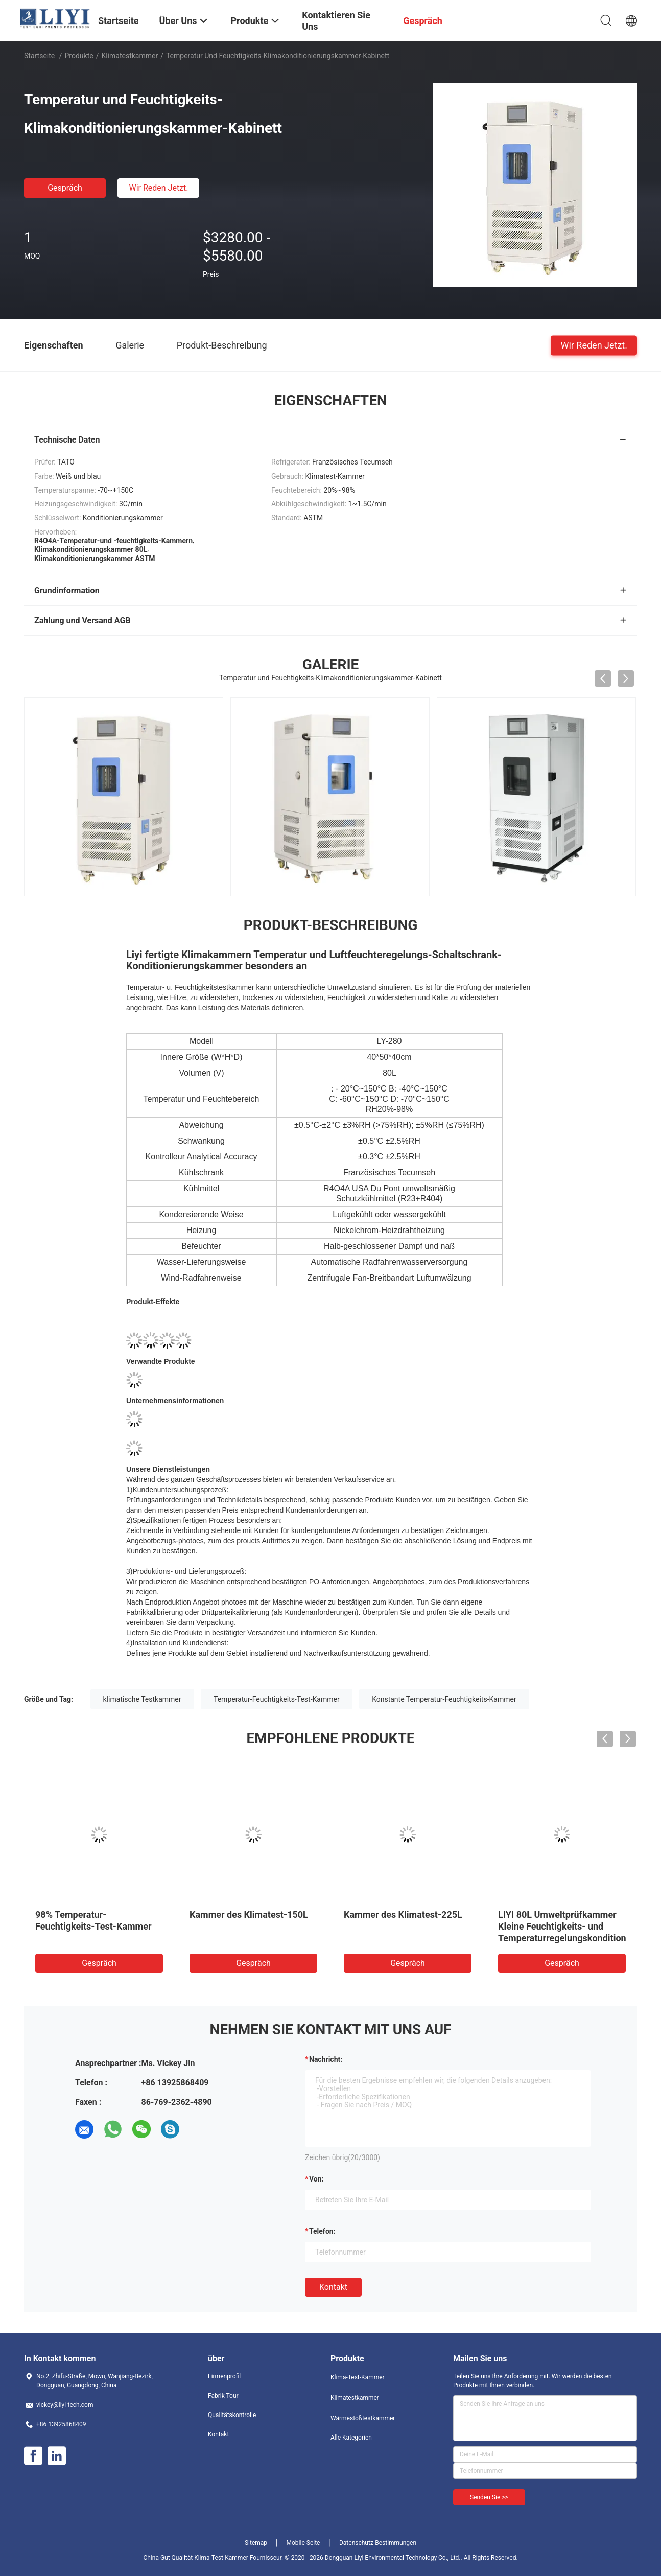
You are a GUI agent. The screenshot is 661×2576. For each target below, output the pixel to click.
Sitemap (256, 2542)
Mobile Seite (303, 2542)
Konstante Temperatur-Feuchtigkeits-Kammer (444, 1699)
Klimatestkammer (129, 56)
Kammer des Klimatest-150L (249, 1914)
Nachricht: (325, 2059)
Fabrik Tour (223, 2395)
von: (316, 2179)
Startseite (39, 56)
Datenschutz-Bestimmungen (377, 2542)
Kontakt (333, 2287)
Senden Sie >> (489, 2497)
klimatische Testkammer (142, 1699)
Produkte (79, 56)
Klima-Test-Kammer (357, 2377)
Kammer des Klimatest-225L (403, 1914)
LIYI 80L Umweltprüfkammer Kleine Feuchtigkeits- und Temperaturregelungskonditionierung (575, 1926)
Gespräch (65, 188)
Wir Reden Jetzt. (158, 188)
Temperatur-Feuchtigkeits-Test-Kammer (277, 1699)
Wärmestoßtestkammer (362, 2418)
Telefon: (322, 2231)
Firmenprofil (224, 2376)
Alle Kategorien (351, 2437)
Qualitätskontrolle (232, 2415)
